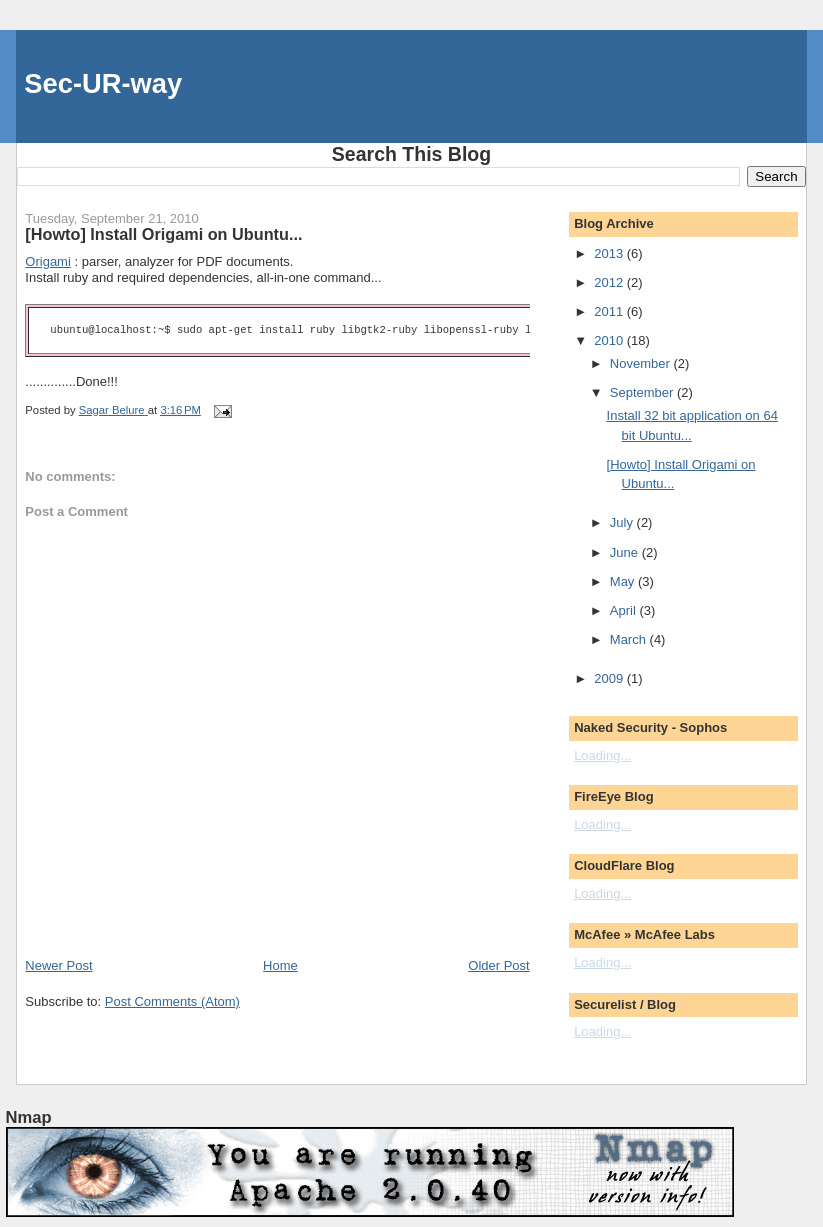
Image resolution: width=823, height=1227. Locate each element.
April (625, 610)
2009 (610, 678)
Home (280, 965)
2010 (610, 340)
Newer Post (58, 965)
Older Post (498, 965)
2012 (610, 282)
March (630, 639)
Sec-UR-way (103, 83)
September (643, 392)
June (626, 552)
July (623, 522)
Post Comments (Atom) (172, 1001)
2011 (610, 311)
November (642, 363)
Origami (48, 261)
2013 (610, 253)
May (624, 581)
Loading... (602, 755)
